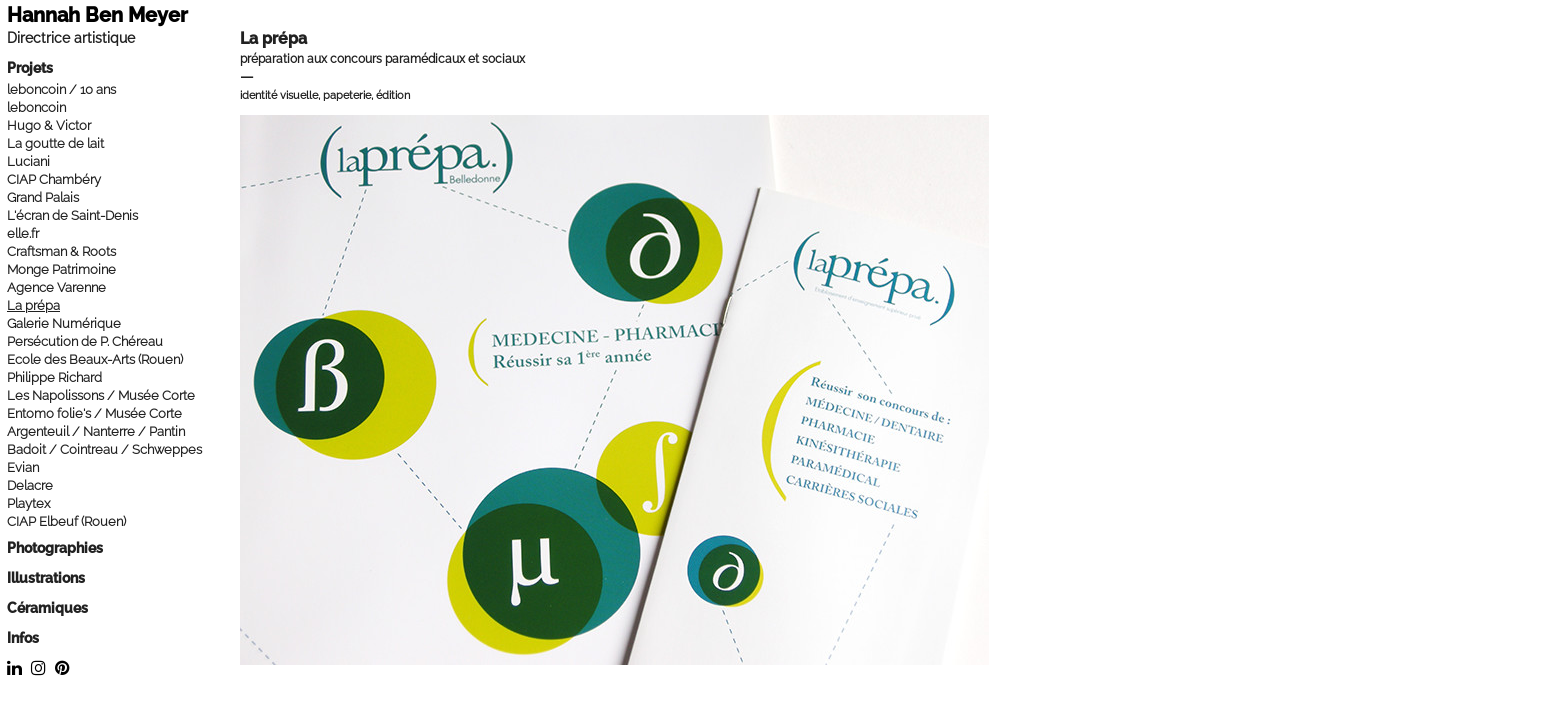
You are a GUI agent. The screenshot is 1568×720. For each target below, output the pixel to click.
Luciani (28, 161)
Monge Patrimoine (61, 269)
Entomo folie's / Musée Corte (94, 413)
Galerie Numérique (64, 323)
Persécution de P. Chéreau (85, 341)
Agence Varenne (56, 287)
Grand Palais (43, 197)
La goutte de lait (55, 143)
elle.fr (23, 233)
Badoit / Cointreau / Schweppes (104, 449)
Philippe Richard (54, 377)
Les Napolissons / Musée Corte (101, 395)
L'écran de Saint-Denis (72, 215)
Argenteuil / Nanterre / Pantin (96, 431)
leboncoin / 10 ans (61, 89)
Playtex (28, 503)
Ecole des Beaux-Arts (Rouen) (95, 359)
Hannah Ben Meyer (97, 15)
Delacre (30, 485)
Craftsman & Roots (61, 251)
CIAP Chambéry (54, 179)
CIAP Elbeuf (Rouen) (66, 521)
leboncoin (36, 107)
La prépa (33, 305)
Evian (23, 467)
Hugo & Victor (49, 125)
